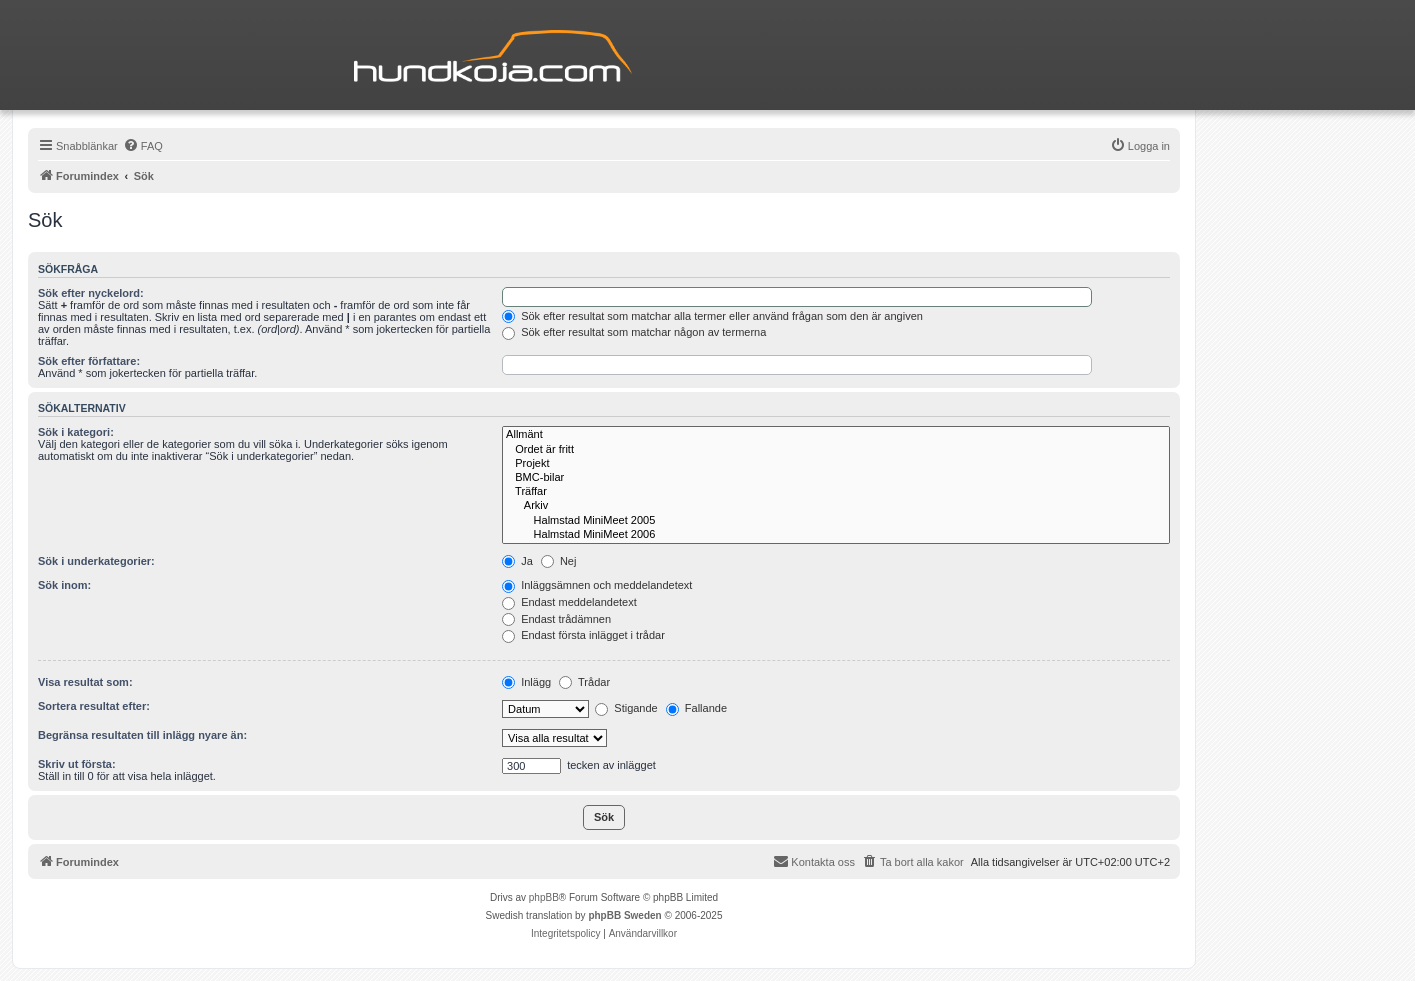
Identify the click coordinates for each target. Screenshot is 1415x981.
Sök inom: (64, 585)
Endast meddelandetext (569, 602)
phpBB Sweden (624, 915)
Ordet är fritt (836, 450)
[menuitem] (143, 146)
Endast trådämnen (556, 619)
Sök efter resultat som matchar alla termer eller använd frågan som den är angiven (712, 316)
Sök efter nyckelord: (91, 293)
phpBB (544, 897)
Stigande (626, 708)
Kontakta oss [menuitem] (814, 861)
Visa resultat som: (85, 682)
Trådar (584, 682)
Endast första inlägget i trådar (583, 635)
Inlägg (526, 682)
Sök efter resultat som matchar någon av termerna (634, 332)
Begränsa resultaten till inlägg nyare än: (142, 735)
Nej (559, 561)
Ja (517, 561)
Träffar (836, 492)
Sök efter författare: (89, 361)
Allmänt (836, 435)
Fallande (696, 708)
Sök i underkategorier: (96, 561)
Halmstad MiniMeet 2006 (836, 535)
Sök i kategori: (76, 432)
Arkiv (836, 506)
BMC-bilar (836, 478)
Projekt (836, 464)
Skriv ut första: (77, 764)
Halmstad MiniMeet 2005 (836, 521)
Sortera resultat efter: (94, 706)
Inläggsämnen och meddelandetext (597, 585)
